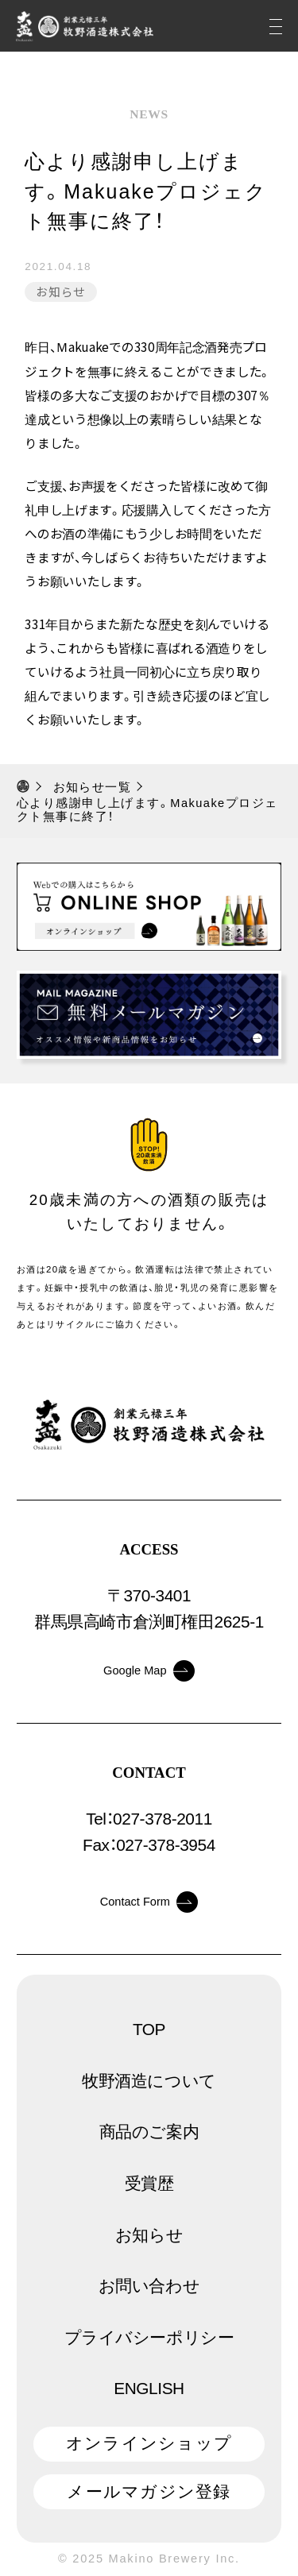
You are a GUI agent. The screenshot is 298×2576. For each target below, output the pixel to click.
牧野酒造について (149, 2081)
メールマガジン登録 (148, 2491)
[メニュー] (275, 25)
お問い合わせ (149, 2286)
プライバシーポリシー (149, 2337)
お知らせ (61, 291)
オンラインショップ (149, 2443)
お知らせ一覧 (92, 787)
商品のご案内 (149, 2131)
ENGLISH (149, 2388)
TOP (149, 2029)
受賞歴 (149, 2183)
